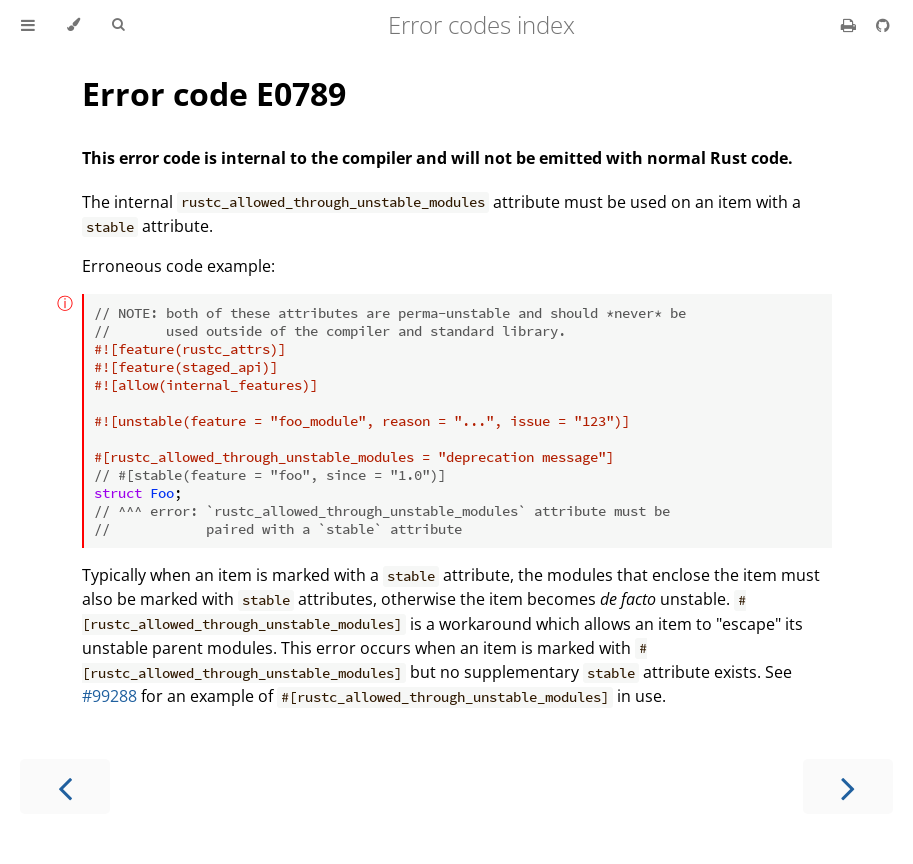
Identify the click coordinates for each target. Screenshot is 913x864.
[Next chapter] (848, 786)
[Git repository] (883, 25)
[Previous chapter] (65, 786)
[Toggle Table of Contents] (28, 25)
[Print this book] (850, 25)
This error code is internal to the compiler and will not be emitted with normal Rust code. (437, 158)
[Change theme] (73, 25)
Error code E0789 (214, 93)
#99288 (109, 696)
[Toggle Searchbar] (118, 25)
